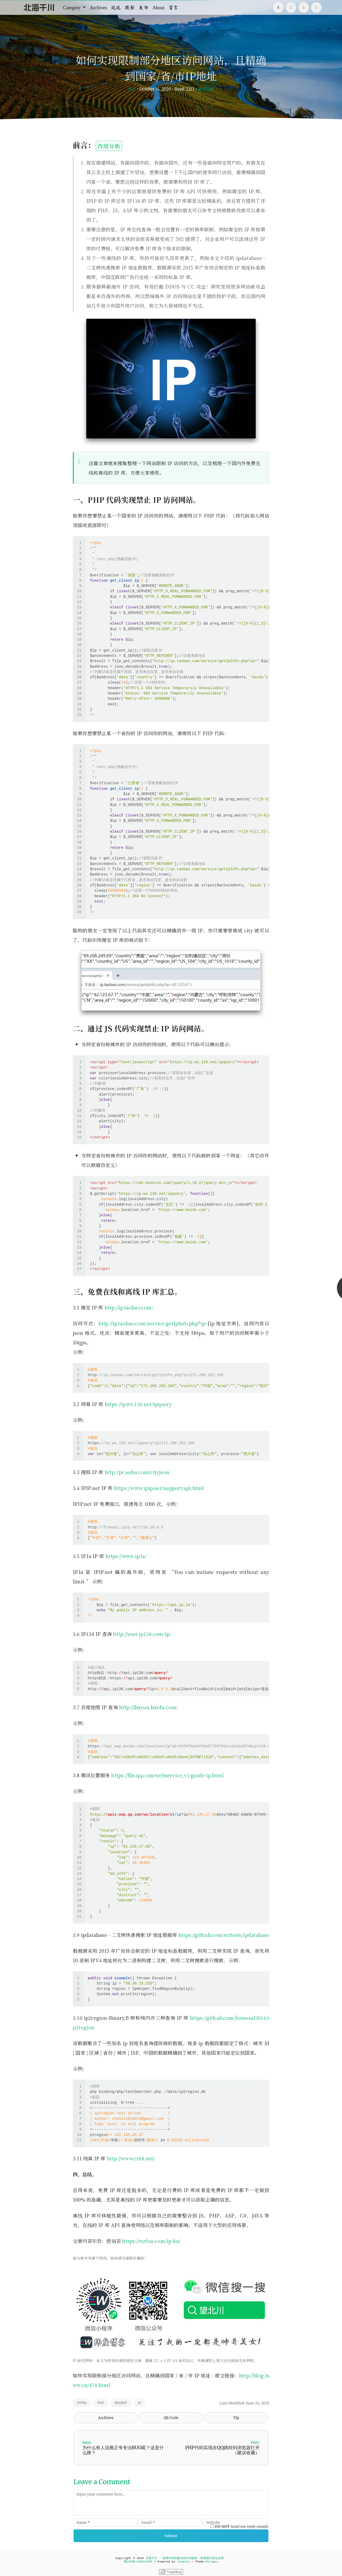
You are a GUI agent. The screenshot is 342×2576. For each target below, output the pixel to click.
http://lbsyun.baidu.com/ (148, 1707)
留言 (173, 7)
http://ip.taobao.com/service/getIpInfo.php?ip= (153, 1323)
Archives (98, 7)
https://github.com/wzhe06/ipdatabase (223, 1934)
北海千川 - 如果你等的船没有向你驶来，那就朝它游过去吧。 (186, 2558)
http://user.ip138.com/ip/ (142, 1633)
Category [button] (72, 7)
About (158, 7)
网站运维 (206, 89)
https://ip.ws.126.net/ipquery (138, 1404)
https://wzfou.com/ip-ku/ (151, 2240)
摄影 (129, 7)
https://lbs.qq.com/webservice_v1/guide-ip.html (167, 1775)
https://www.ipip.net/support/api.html (159, 1487)
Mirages (212, 2561)
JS (139, 2403)
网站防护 (121, 2403)
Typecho (183, 2561)
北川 (132, 89)
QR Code (171, 2417)
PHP (100, 2403)
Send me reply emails (242, 2526)
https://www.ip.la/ (126, 1555)
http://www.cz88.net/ (131, 2158)
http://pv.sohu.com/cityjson (137, 1472)
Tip (236, 2417)
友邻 (143, 7)
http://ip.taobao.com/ (129, 1307)
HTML (82, 2403)
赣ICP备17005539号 (138, 2561)
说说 (116, 7)
